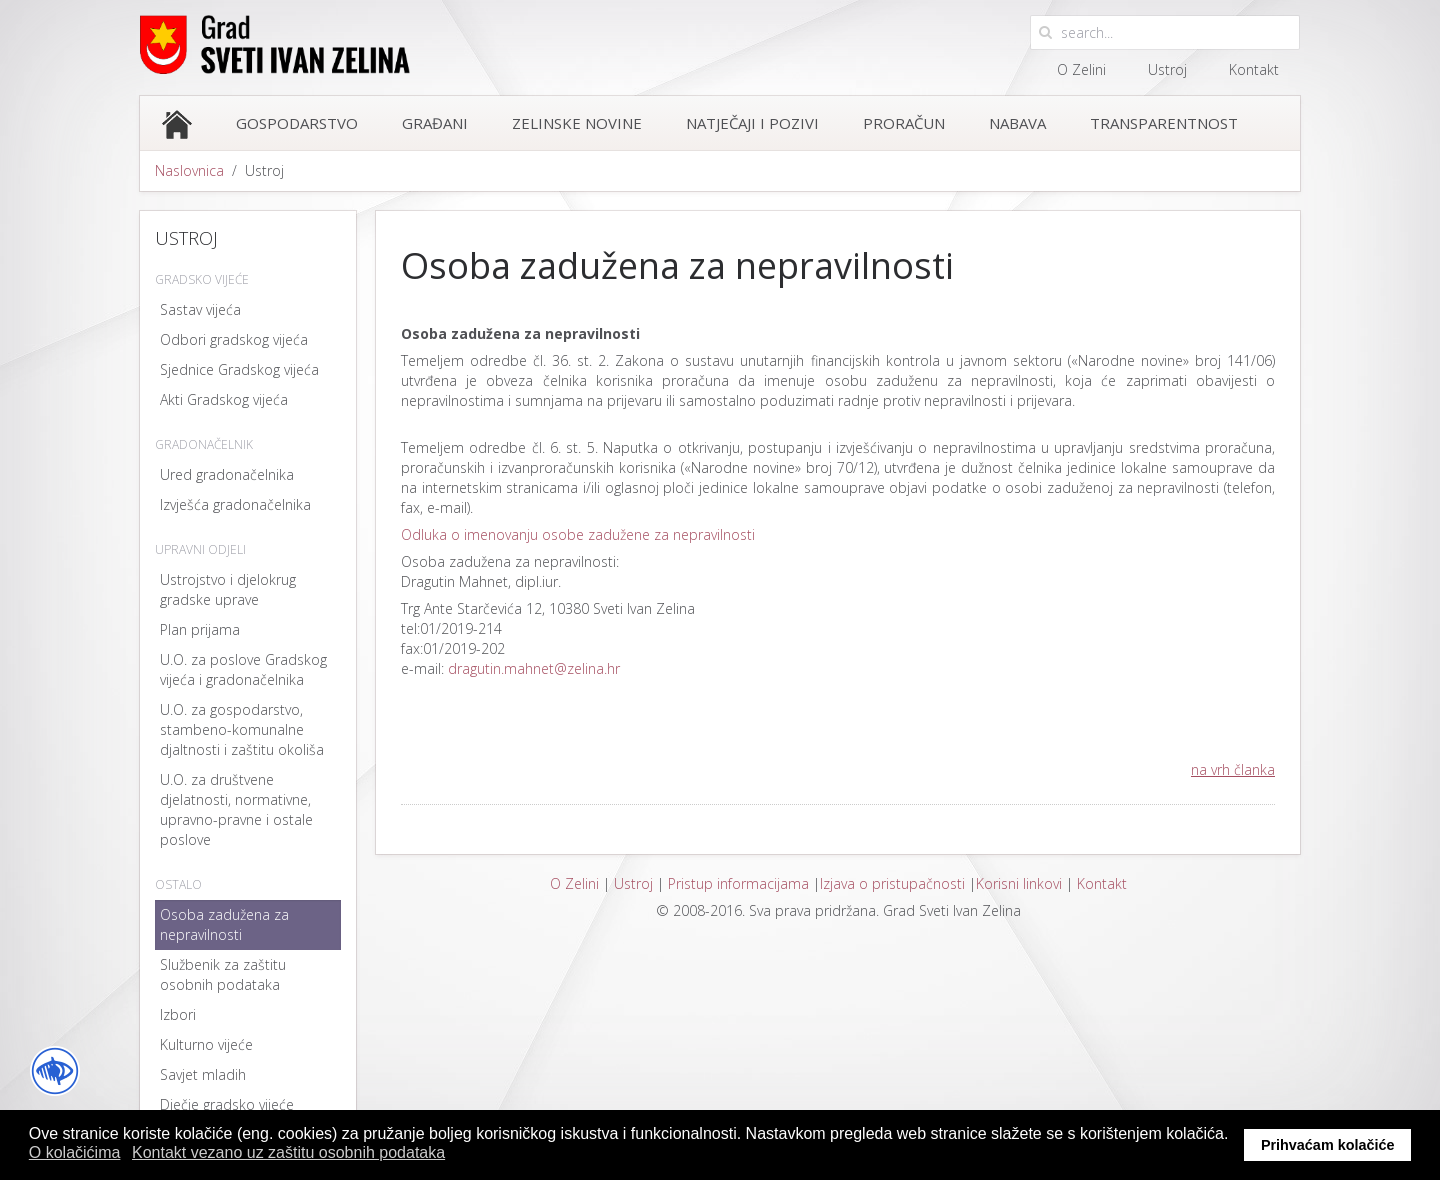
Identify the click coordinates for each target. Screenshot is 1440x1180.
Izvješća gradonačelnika (235, 504)
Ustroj (1167, 69)
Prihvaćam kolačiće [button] (1328, 1145)
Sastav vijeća (200, 309)
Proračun (904, 123)
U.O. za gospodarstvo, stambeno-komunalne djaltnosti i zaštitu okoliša (242, 729)
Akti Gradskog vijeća (224, 399)
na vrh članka (1233, 769)
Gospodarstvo (297, 123)
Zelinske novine (577, 123)
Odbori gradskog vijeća (234, 339)
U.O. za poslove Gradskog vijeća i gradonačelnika (243, 669)
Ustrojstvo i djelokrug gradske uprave (228, 589)
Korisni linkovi (1019, 883)
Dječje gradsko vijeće (227, 1104)
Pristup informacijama (738, 883)
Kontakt (1254, 69)
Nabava (1017, 123)
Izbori (178, 1014)
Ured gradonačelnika (227, 474)
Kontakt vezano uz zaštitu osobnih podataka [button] (288, 1152)
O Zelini (1081, 69)
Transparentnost (1164, 123)
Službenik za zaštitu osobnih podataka (223, 974)
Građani (435, 123)
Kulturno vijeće (206, 1044)
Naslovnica (189, 170)
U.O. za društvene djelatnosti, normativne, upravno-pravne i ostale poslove (236, 809)
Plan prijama (200, 629)
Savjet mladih (203, 1074)
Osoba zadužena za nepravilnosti (224, 924)
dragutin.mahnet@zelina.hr (534, 668)
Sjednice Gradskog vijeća (239, 369)
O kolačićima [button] (75, 1152)
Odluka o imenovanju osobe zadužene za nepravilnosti (578, 534)
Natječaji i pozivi (752, 123)
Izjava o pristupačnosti (892, 883)
